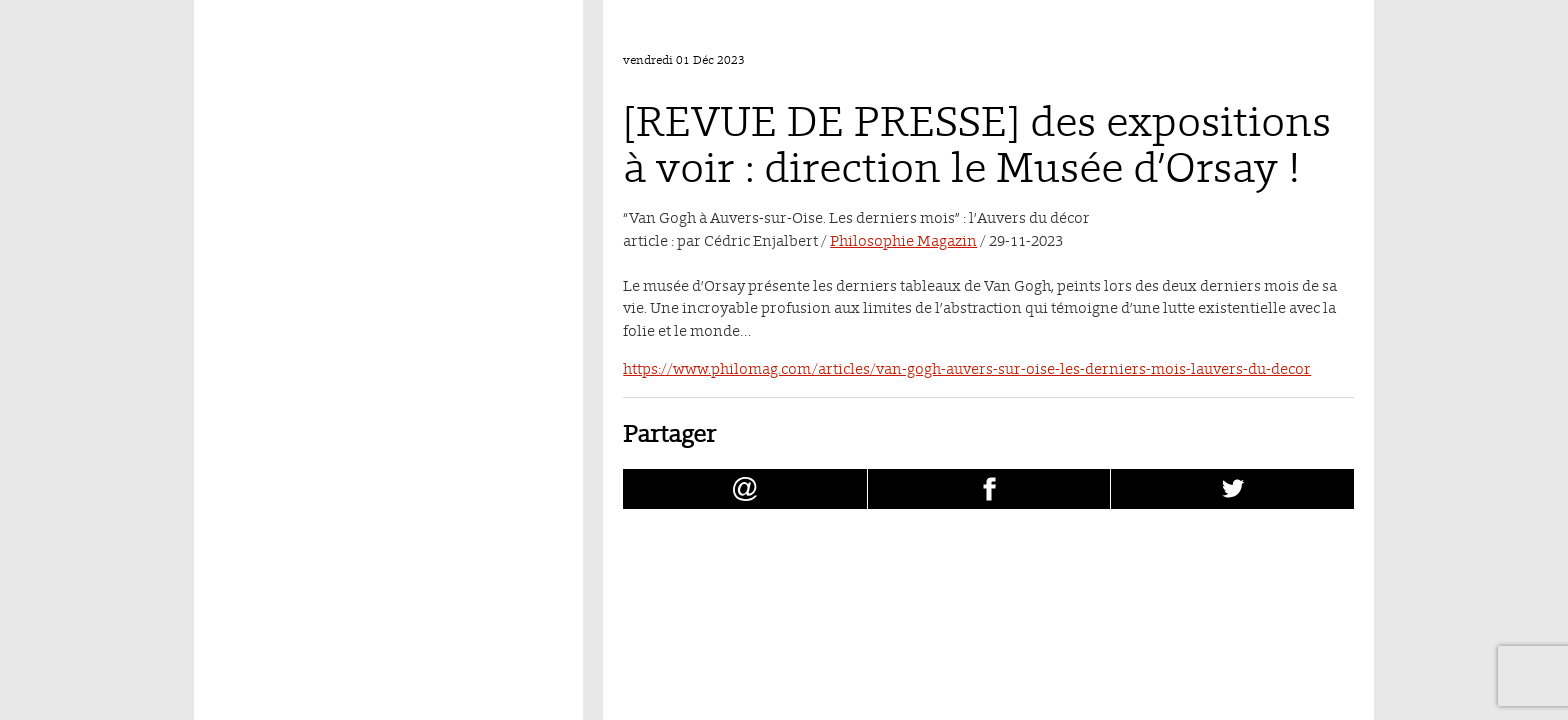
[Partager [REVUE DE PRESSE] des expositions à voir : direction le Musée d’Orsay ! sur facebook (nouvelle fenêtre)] (989, 489)
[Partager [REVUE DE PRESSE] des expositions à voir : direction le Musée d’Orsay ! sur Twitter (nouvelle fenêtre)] (1232, 489)
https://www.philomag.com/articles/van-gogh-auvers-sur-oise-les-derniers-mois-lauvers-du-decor (967, 368)
